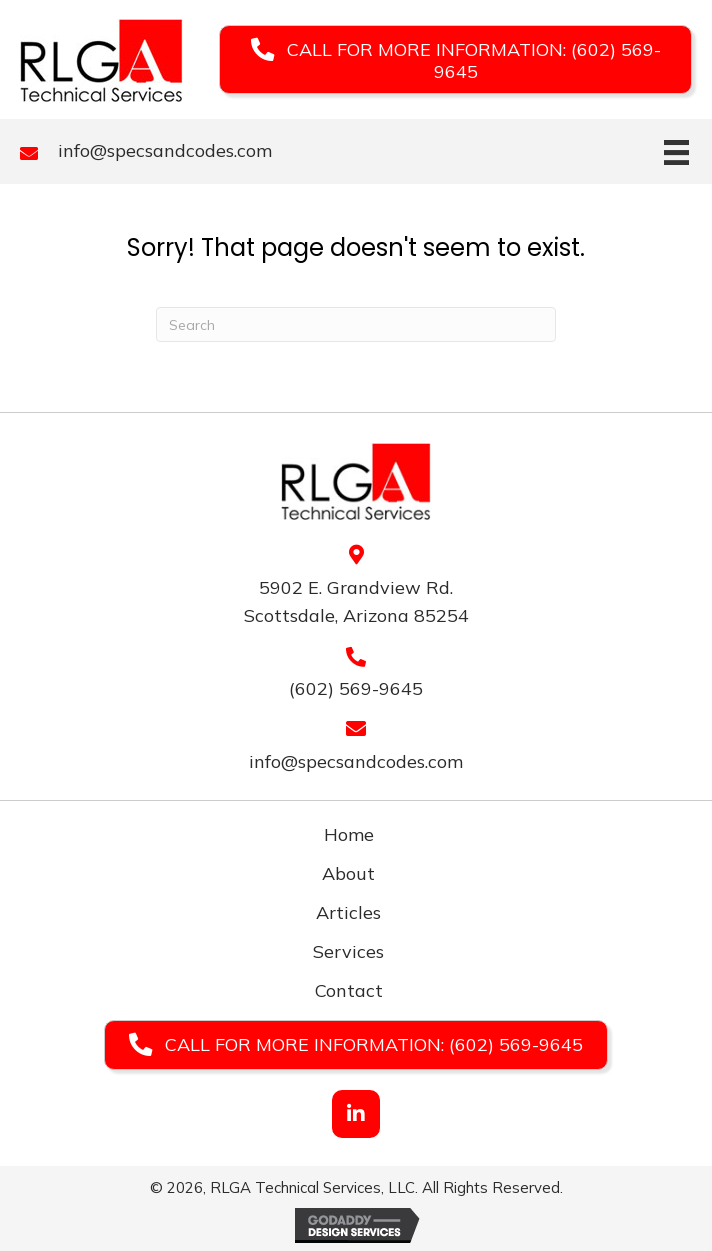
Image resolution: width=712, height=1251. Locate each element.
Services (348, 951)
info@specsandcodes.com (165, 150)
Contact (349, 990)
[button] (455, 59)
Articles (348, 912)
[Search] (356, 324)
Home (349, 834)
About (348, 873)
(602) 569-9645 (356, 688)
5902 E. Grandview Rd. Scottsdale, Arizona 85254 (356, 602)
